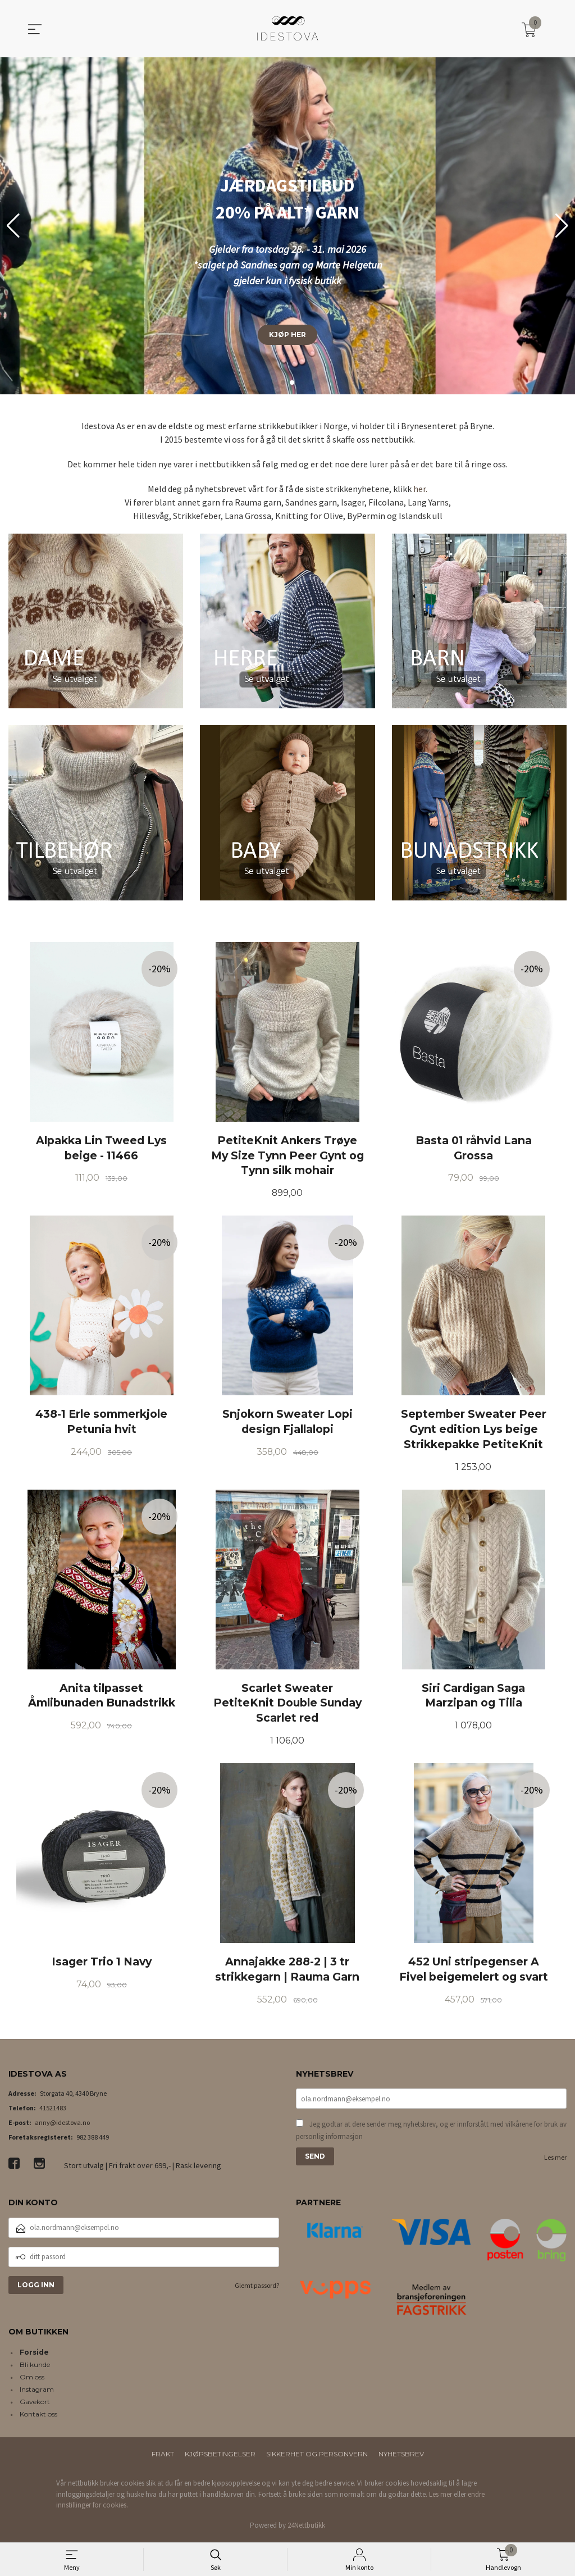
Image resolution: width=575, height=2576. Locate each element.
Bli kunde (35, 2367)
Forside (34, 2355)
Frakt (163, 2456)
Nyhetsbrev (401, 2456)
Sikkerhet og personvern (317, 2456)
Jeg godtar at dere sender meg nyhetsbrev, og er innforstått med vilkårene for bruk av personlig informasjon (431, 2133)
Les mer (555, 2160)
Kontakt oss (38, 2417)
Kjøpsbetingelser (220, 2456)
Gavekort (35, 2404)
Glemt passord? (257, 2287)
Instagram (37, 2392)
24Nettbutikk (306, 2528)
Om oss (32, 2379)
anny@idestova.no (62, 2125)
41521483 (52, 2110)
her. (420, 488)
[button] (561, 225)
